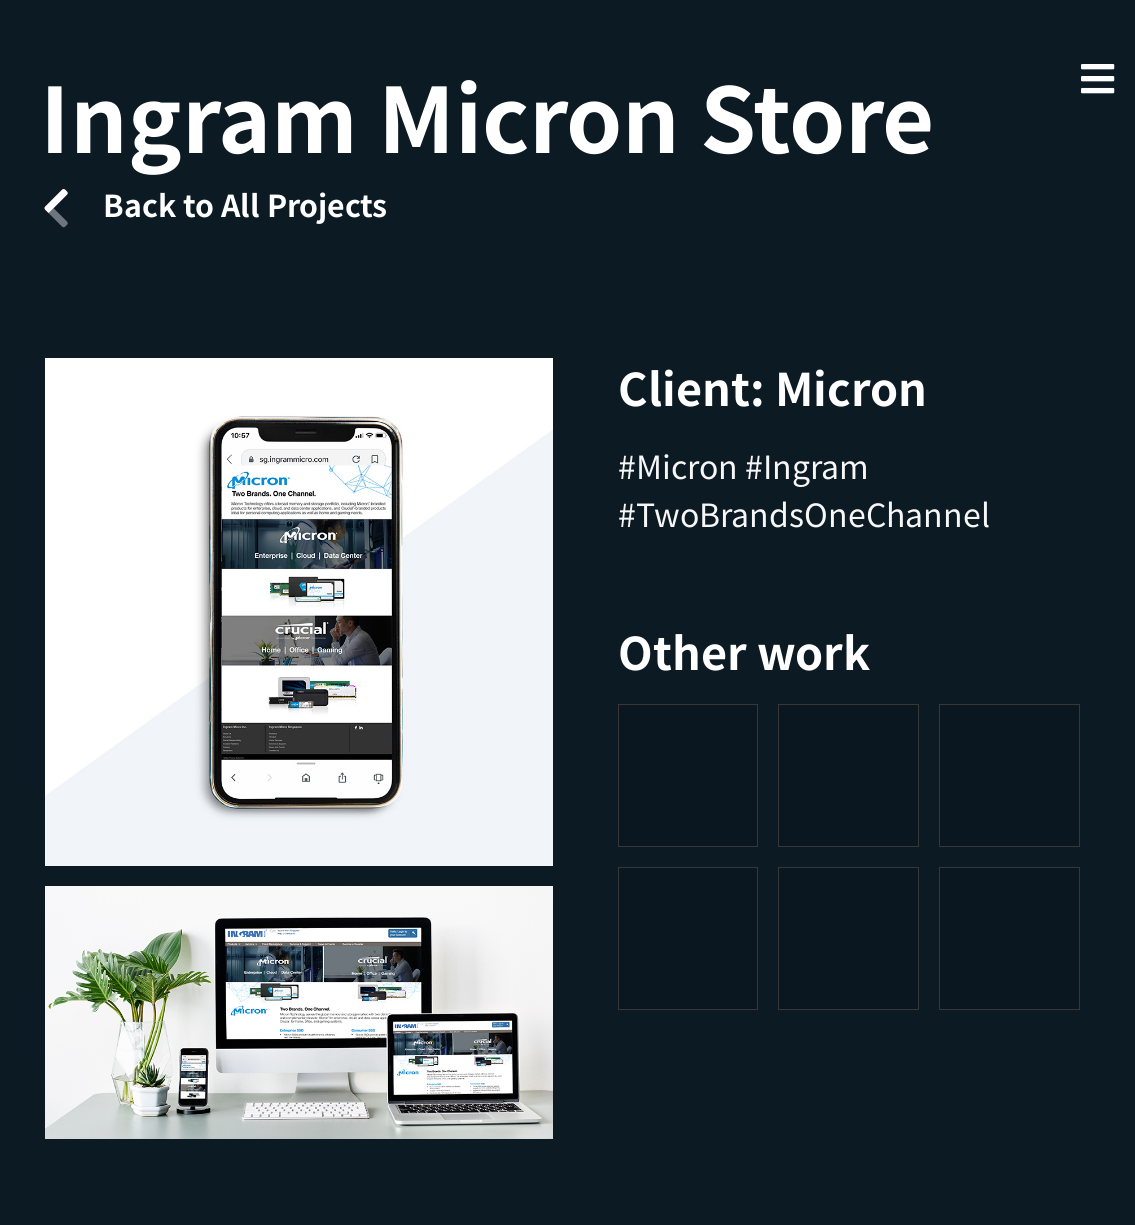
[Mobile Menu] (1097, 77)
